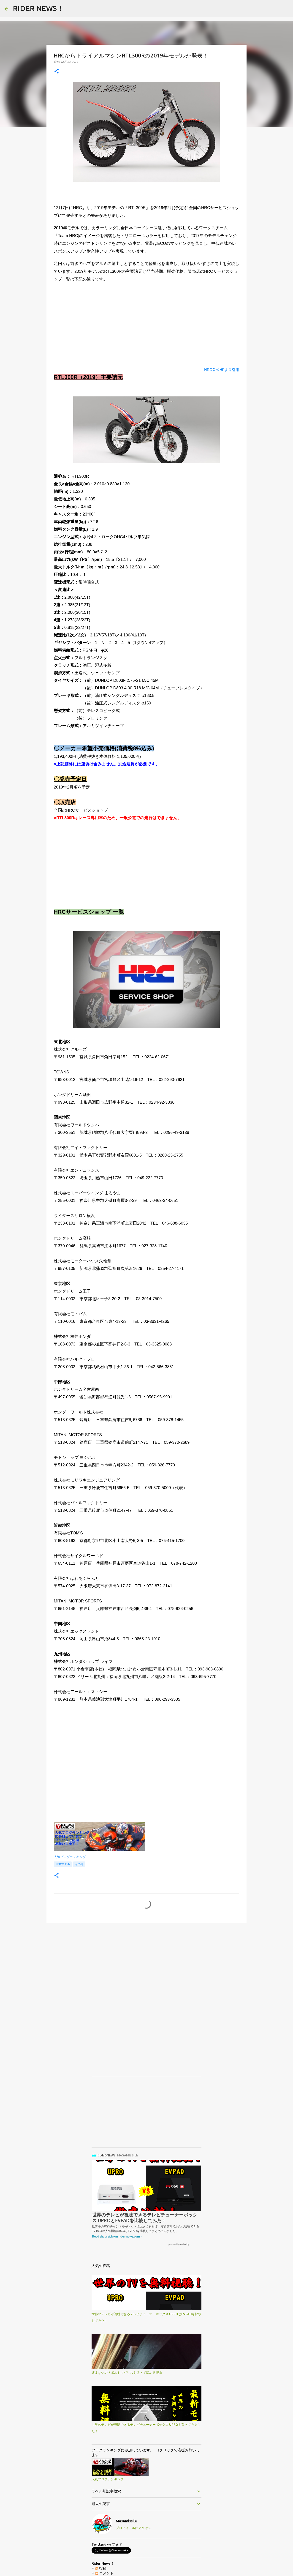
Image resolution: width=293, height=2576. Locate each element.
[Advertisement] (146, 327)
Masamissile (126, 2521)
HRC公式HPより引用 (221, 370)
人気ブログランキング (70, 1857)
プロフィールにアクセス (133, 2528)
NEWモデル (63, 1864)
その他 (79, 1864)
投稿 (100, 2568)
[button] (56, 71)
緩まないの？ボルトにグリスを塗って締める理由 (127, 2372)
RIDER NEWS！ (38, 8)
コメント (104, 2573)
